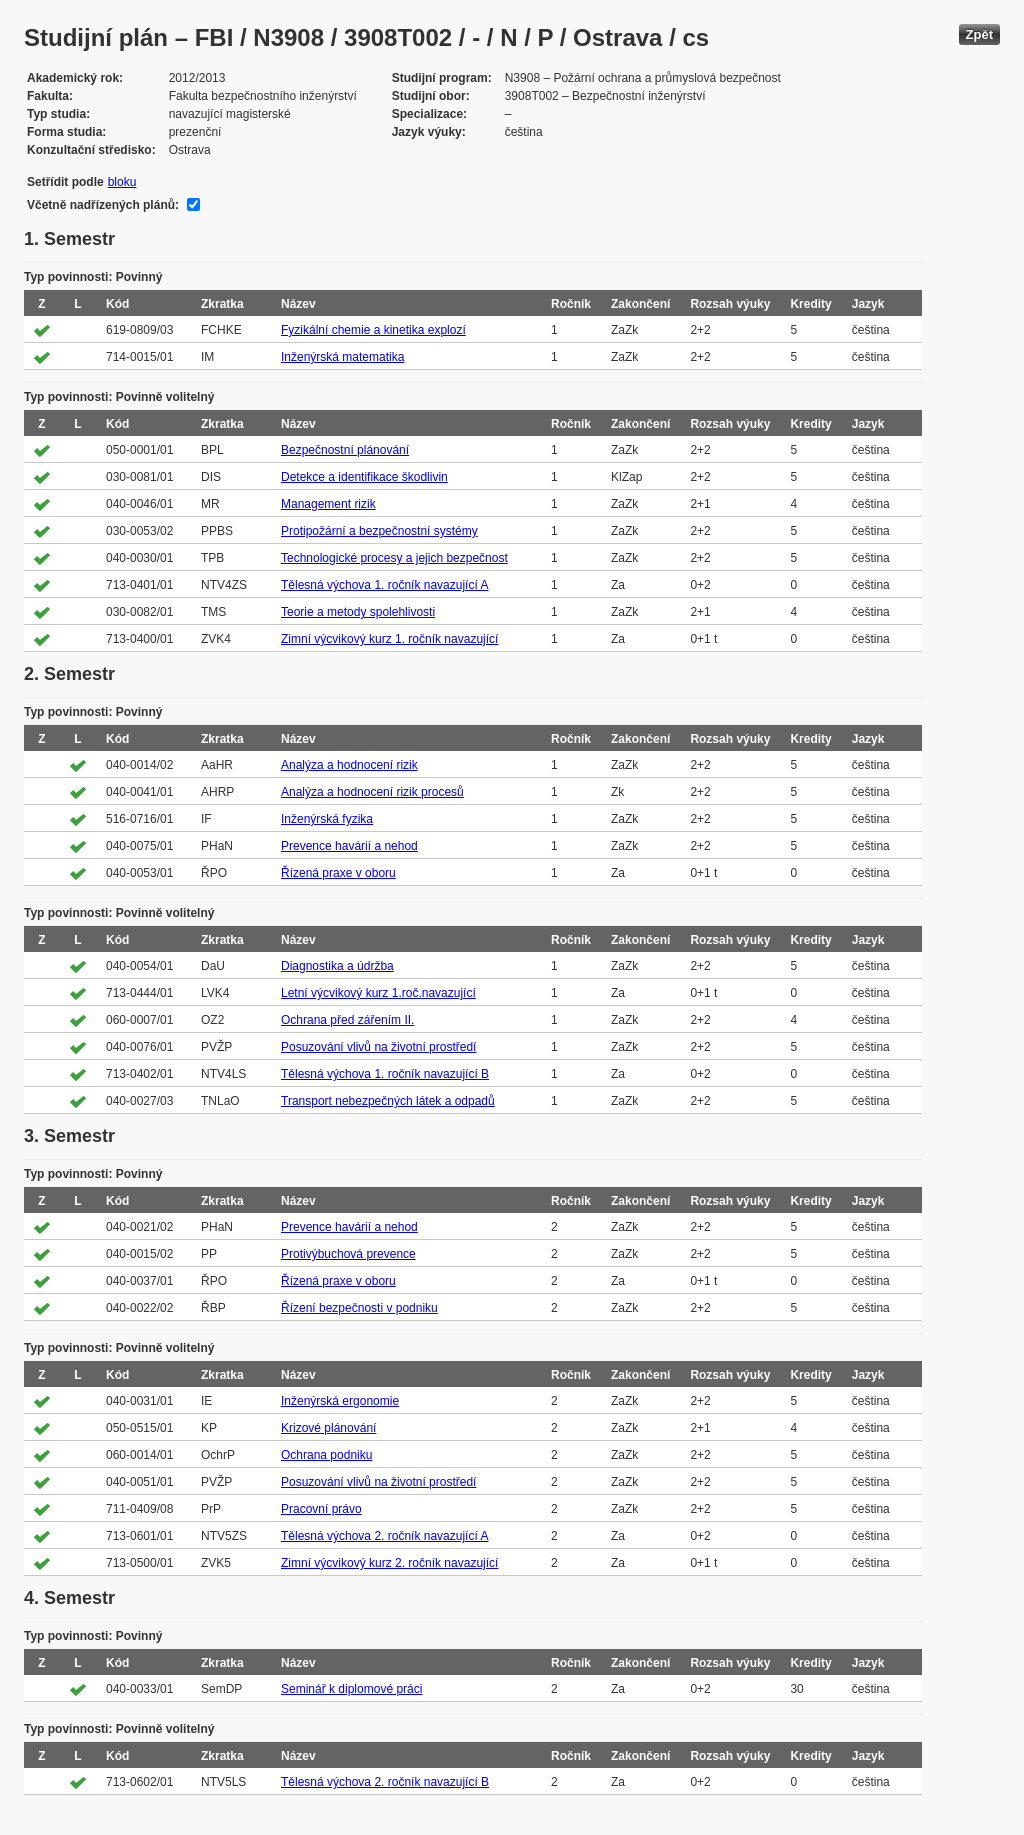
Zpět (979, 34)
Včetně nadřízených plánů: (103, 205)
